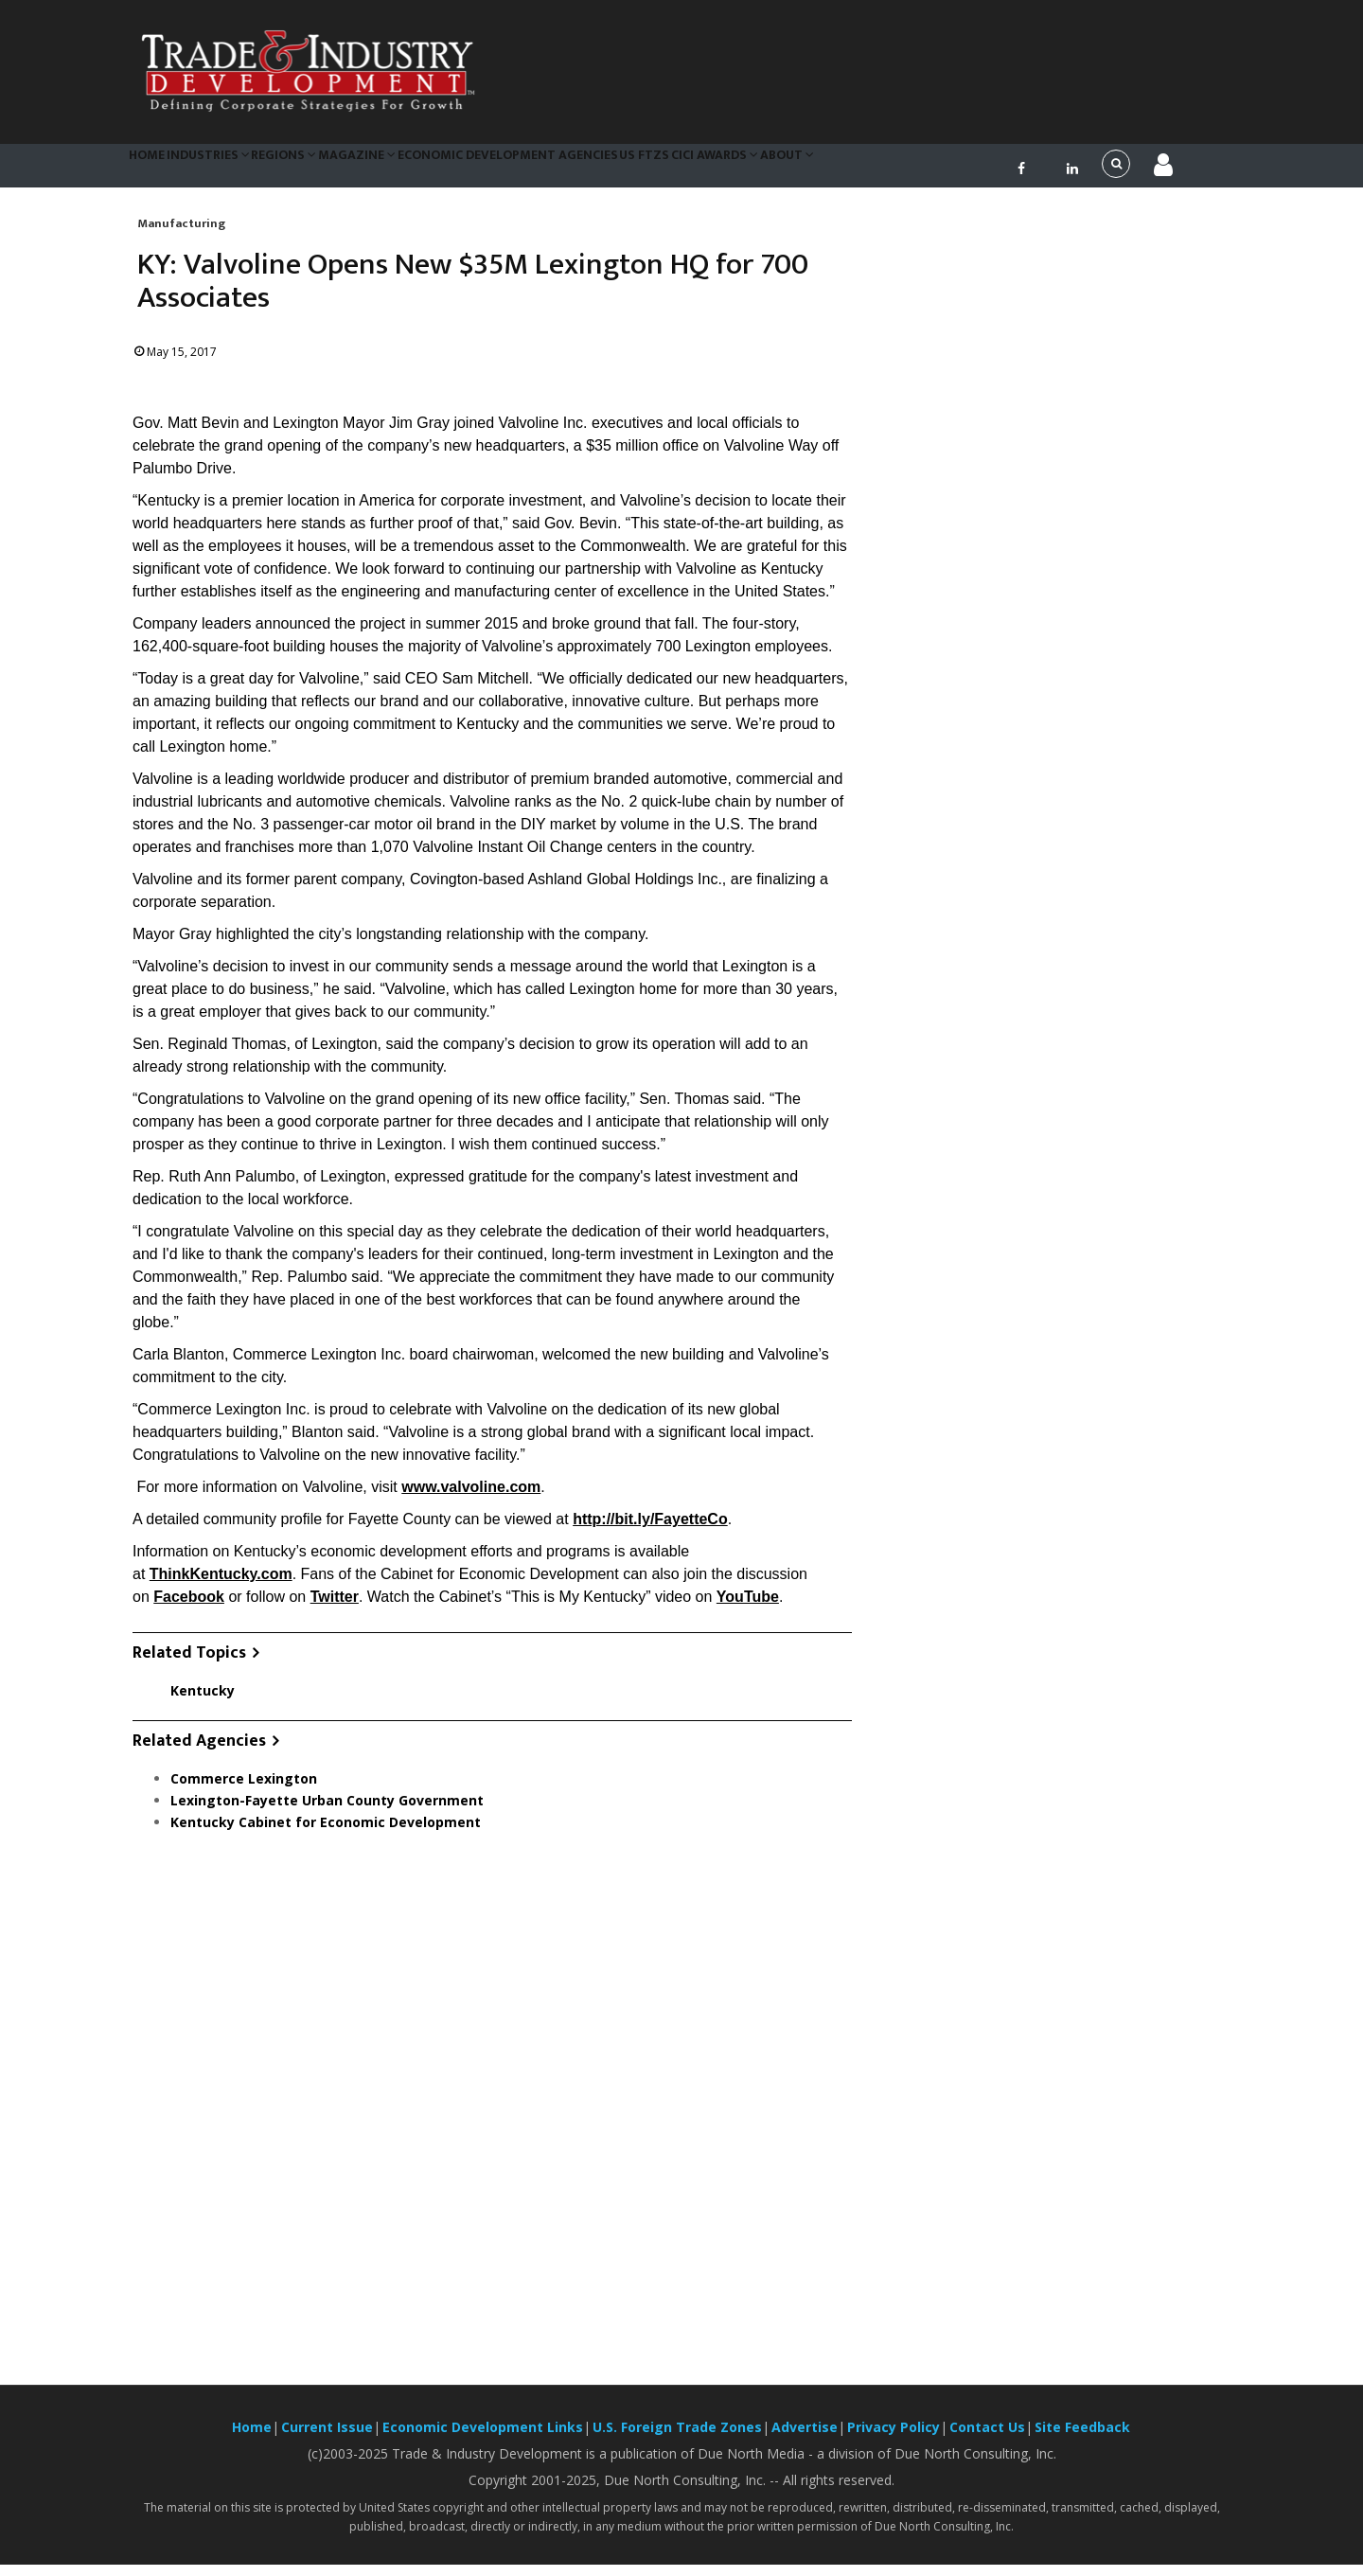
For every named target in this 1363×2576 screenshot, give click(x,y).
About (884, 170)
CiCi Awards (798, 170)
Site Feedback (1082, 2438)
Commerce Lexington (243, 1790)
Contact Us (987, 2438)
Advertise (804, 2438)
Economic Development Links (482, 2438)
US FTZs (714, 170)
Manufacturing (181, 234)
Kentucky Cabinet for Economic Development (325, 1833)
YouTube (748, 1609)
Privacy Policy (893, 2438)
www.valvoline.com (470, 1499)
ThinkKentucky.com (221, 1586)
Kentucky (202, 1702)
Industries (231, 170)
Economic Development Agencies (565, 170)
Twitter (334, 1609)
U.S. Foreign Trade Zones (677, 2438)
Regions (320, 170)
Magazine (405, 170)
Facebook (188, 1609)
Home (154, 170)
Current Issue (327, 2438)
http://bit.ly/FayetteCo (650, 1531)
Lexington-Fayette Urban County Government (327, 1812)
